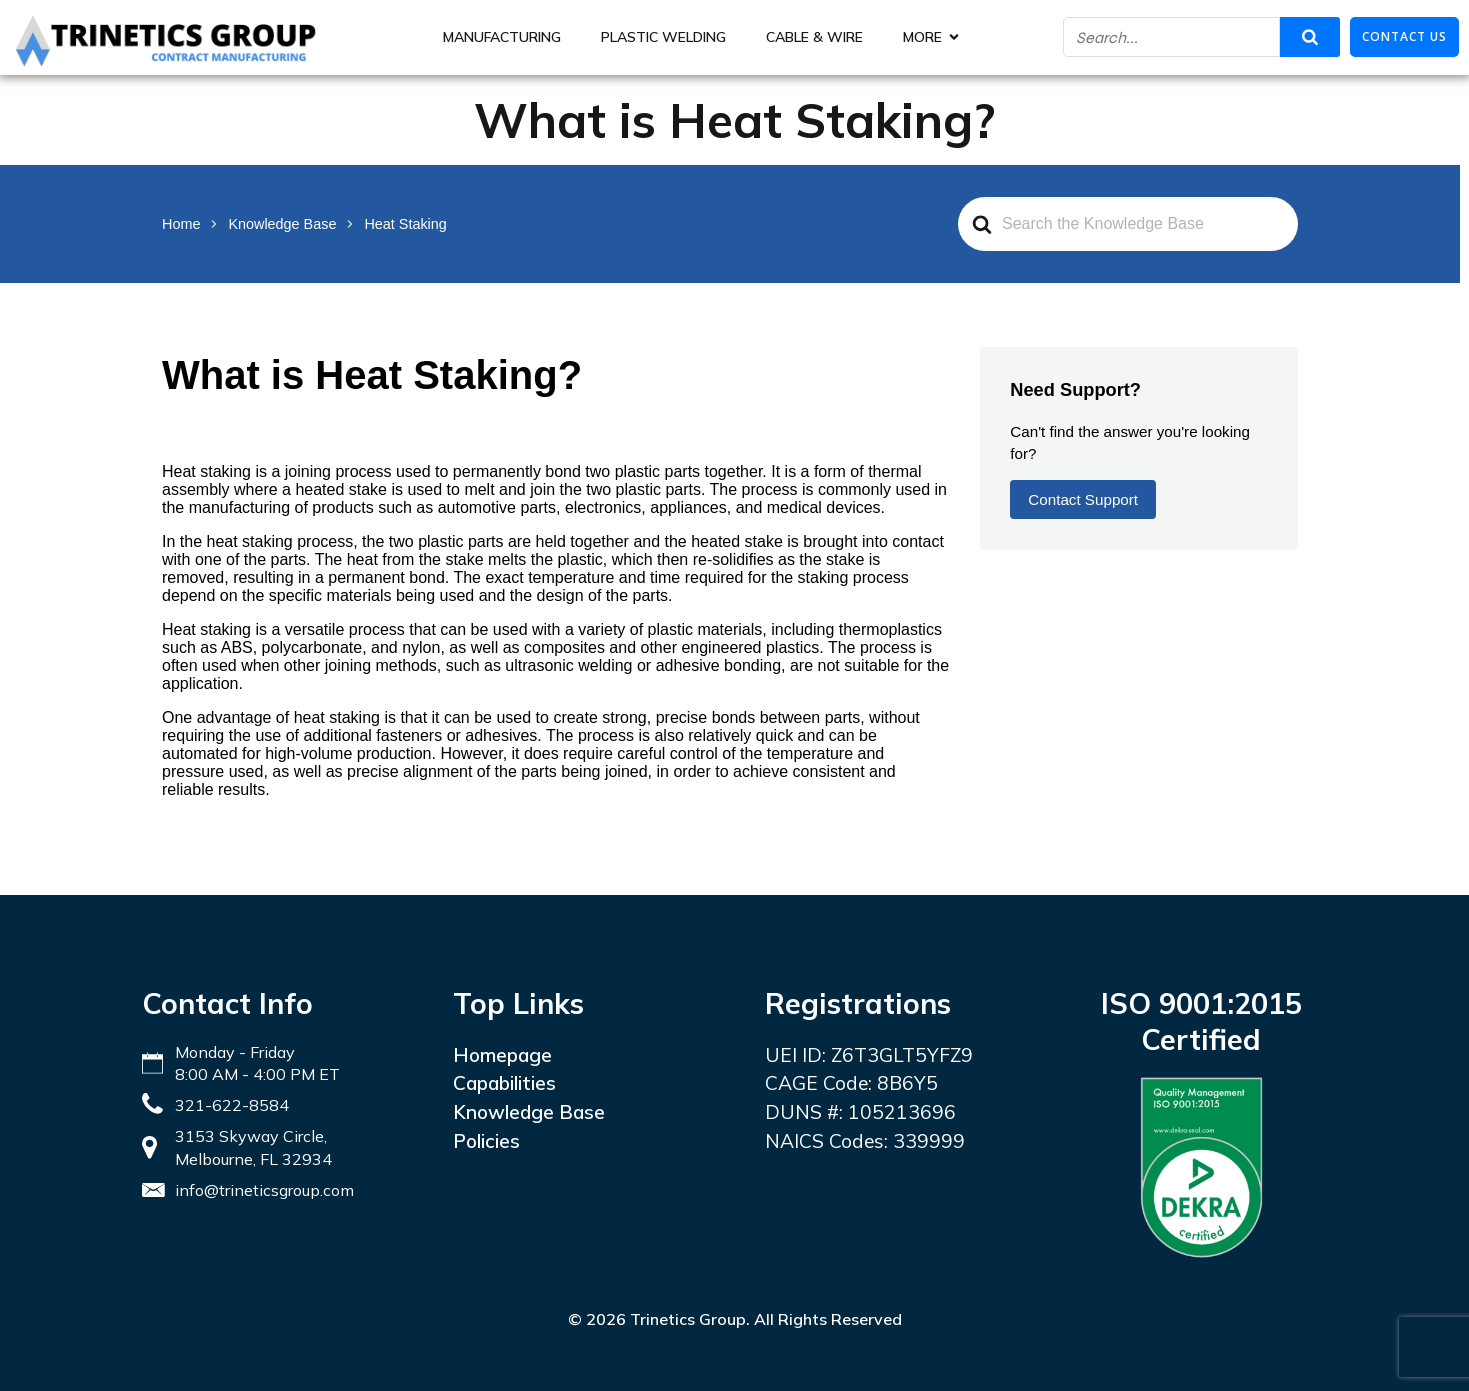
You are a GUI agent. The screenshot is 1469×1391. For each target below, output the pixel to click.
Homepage (502, 1055)
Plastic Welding (663, 37)
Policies (486, 1141)
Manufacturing (502, 37)
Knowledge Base (529, 1112)
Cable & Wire (814, 37)
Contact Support (1083, 499)
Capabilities (504, 1083)
